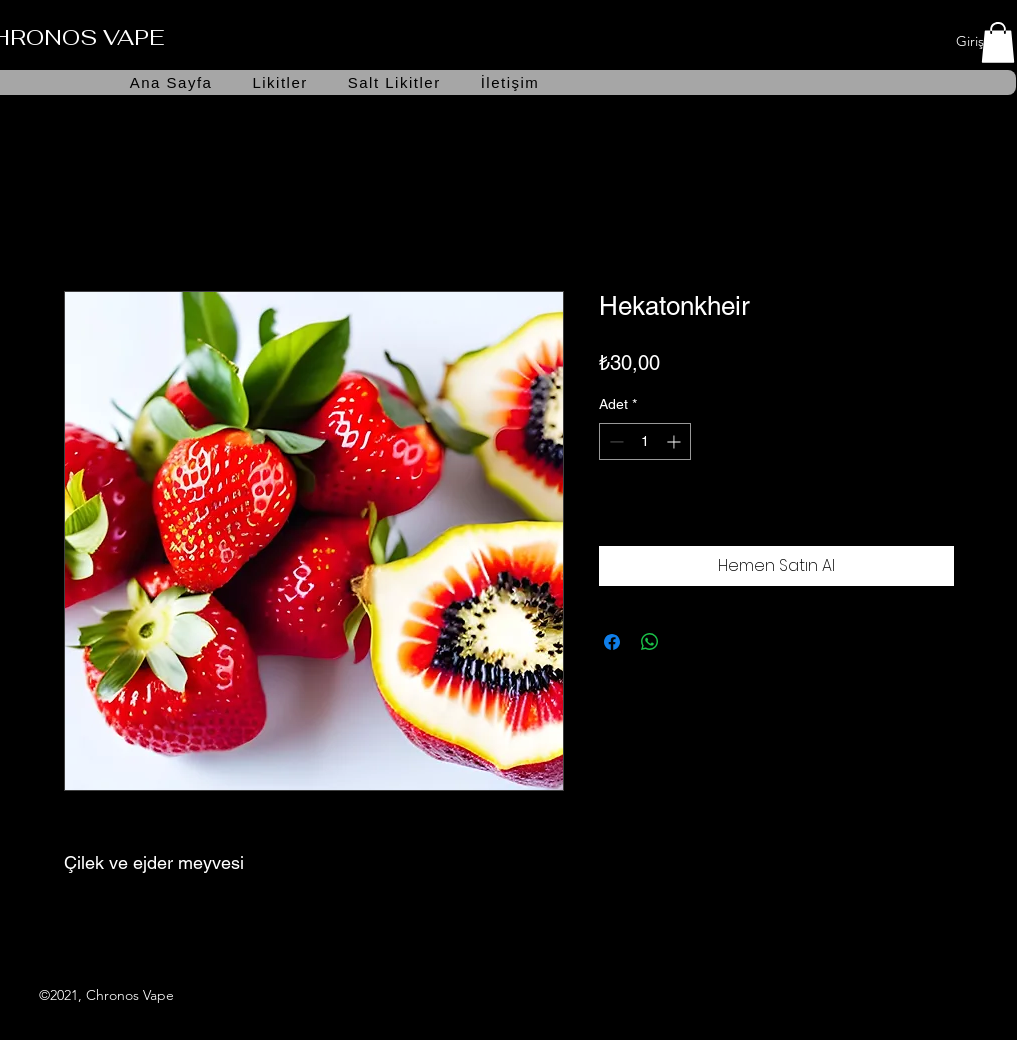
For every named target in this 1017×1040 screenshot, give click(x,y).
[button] (998, 42)
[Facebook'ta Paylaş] (612, 642)
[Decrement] (614, 441)
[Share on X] (688, 642)
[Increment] (675, 441)
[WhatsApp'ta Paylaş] (650, 642)
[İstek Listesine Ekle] (933, 513)
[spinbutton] (645, 441)
